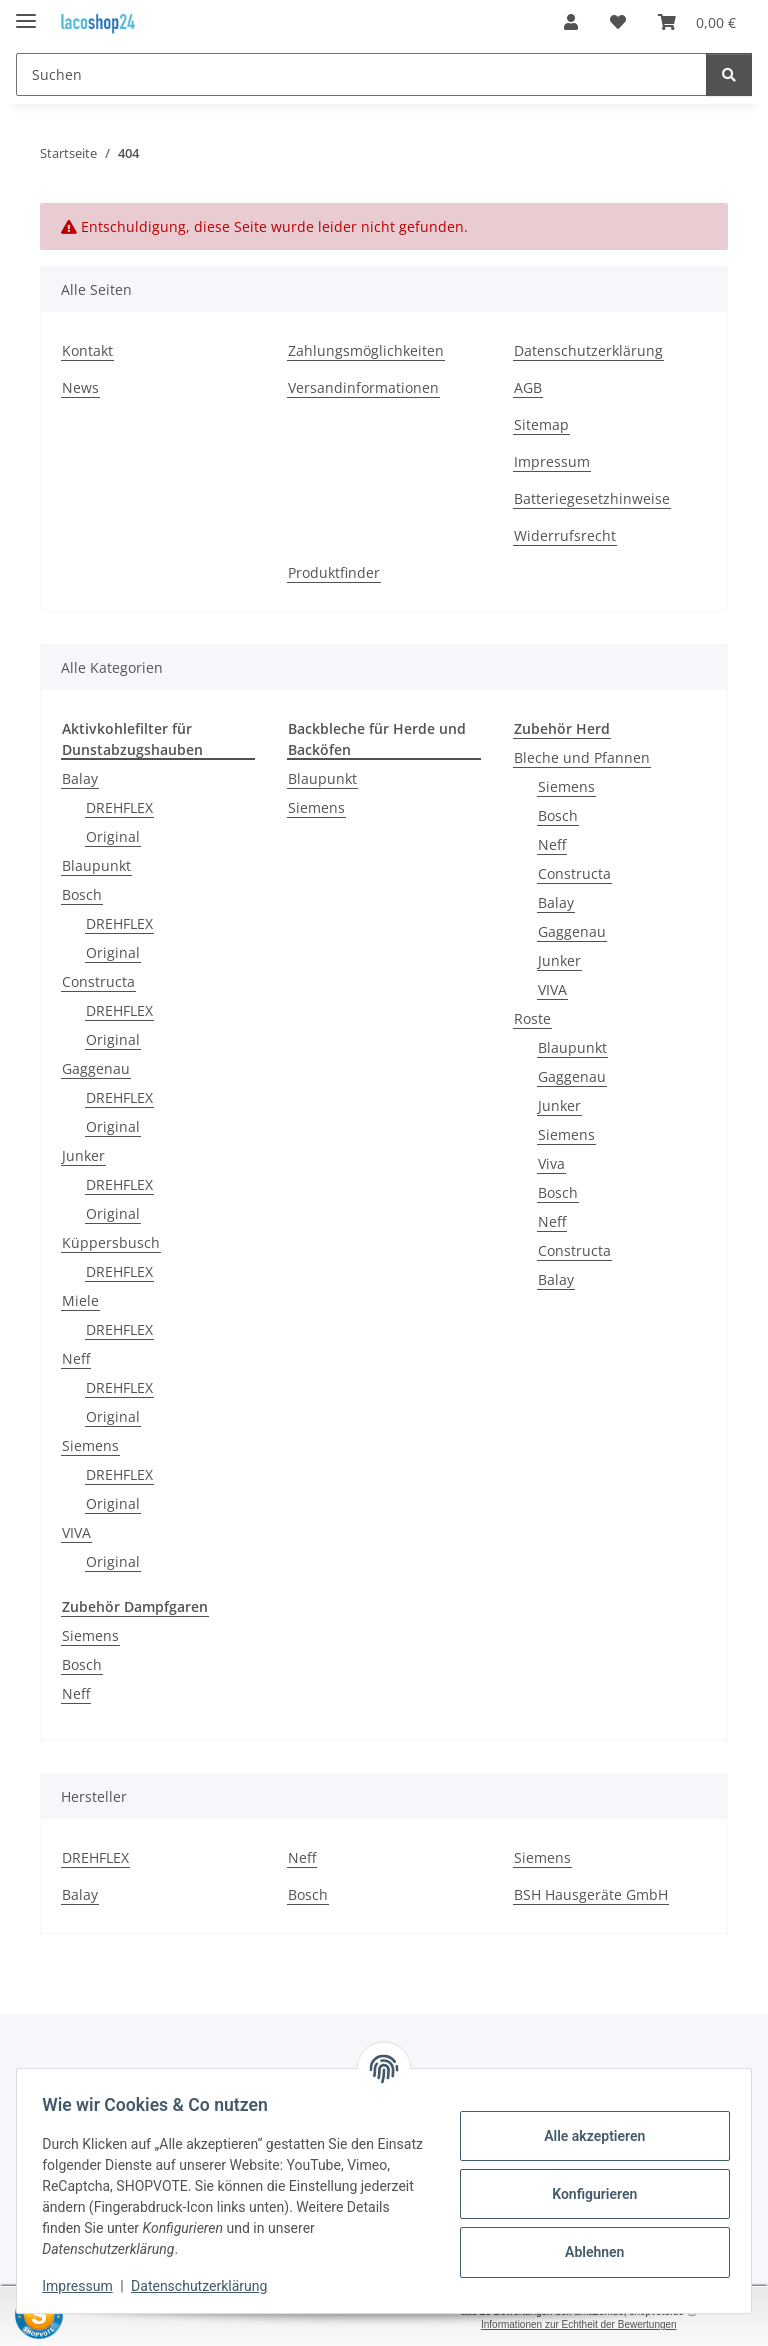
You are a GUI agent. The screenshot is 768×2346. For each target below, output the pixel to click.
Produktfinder (334, 572)
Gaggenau (96, 1068)
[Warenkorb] (697, 22)
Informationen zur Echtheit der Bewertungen (579, 2324)
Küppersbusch (111, 1242)
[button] (571, 22)
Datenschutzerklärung (206, 2286)
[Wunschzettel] (618, 22)
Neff (76, 1358)
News (80, 387)
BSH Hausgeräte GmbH (591, 1894)
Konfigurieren (587, 2194)
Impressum (84, 2286)
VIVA (76, 1532)
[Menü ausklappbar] (26, 12)
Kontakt (87, 350)
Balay (80, 778)
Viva (551, 1163)
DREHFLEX (119, 807)
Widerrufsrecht (565, 535)
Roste (532, 1018)
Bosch (82, 894)
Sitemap (541, 424)
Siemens (90, 1445)
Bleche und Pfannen (582, 757)
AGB (528, 387)
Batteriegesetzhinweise (592, 498)
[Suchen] (361, 74)
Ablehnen (587, 2252)
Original (113, 836)
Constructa (98, 981)
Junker (83, 1155)
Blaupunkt (96, 865)
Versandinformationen (363, 387)
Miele (80, 1300)
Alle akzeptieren (587, 2136)
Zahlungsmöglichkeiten (366, 350)
